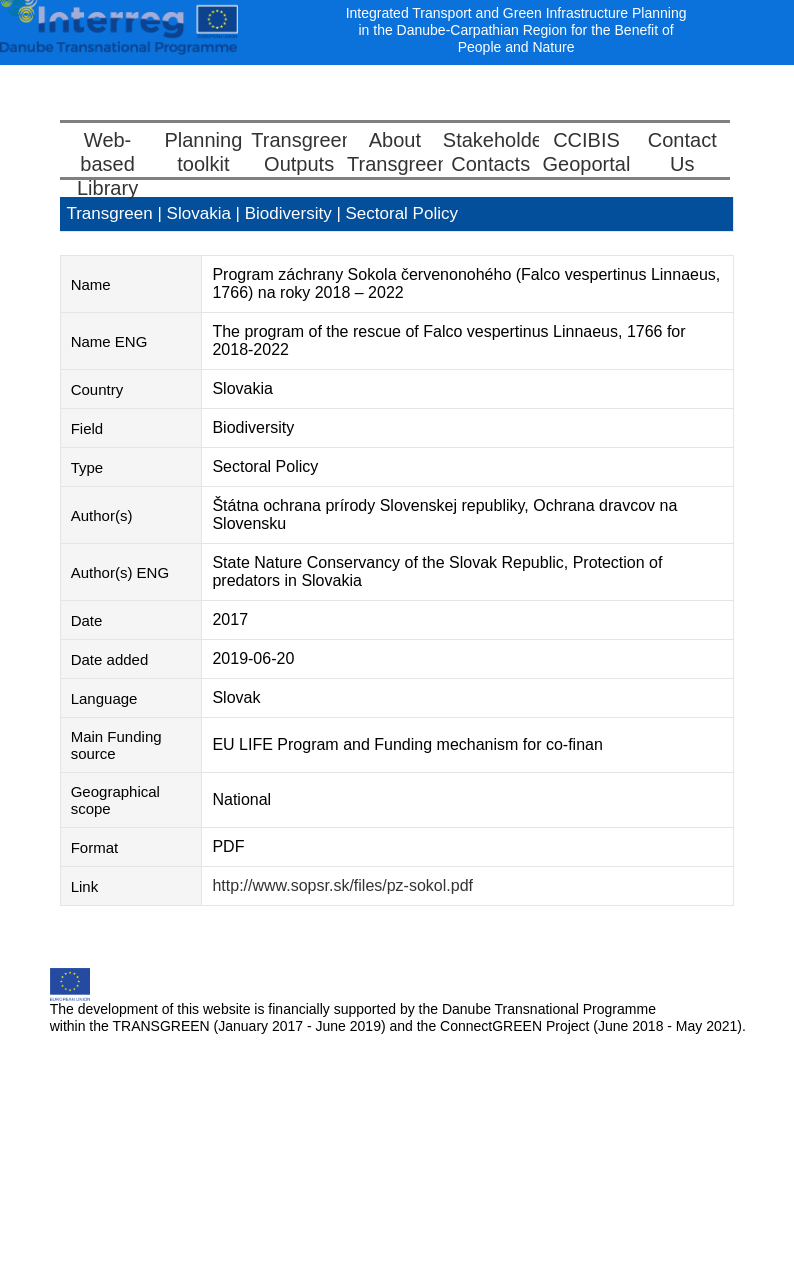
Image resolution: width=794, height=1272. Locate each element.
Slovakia (201, 213)
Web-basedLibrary (107, 164)
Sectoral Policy (402, 213)
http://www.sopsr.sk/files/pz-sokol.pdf (342, 885)
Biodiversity (291, 213)
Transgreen (109, 213)
